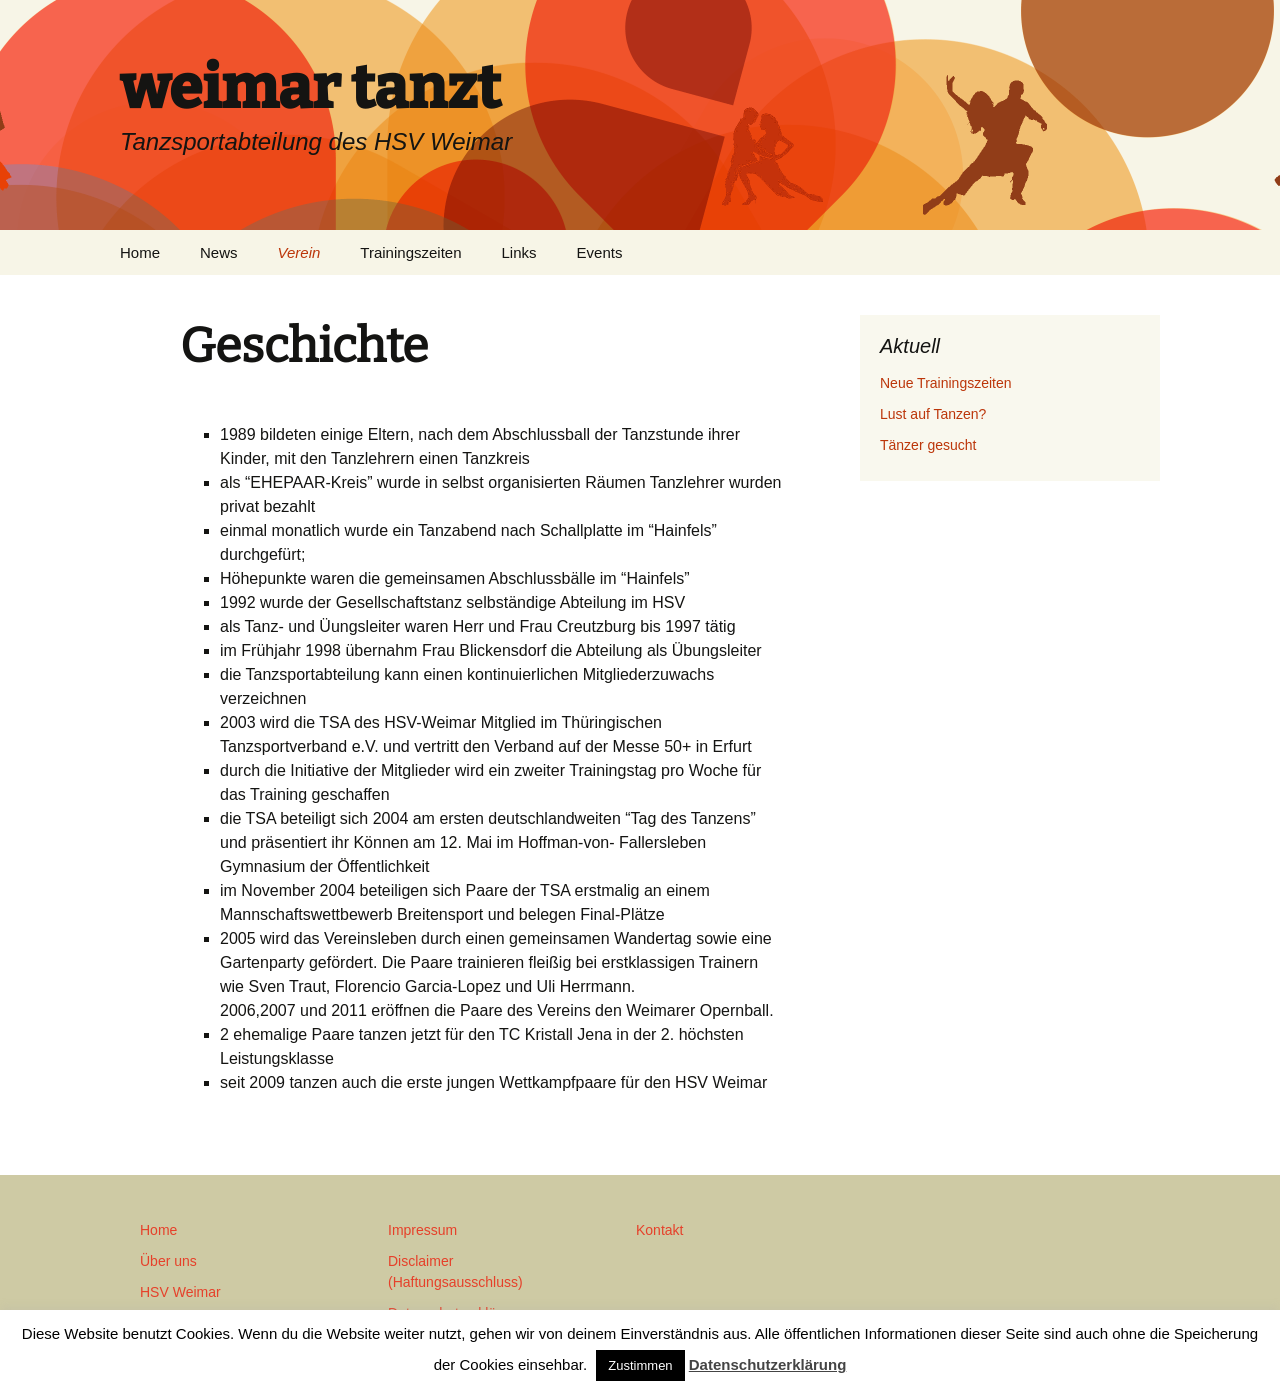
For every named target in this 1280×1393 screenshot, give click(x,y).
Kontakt (659, 1230)
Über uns (168, 1261)
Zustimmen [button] (640, 1365)
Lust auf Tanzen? (933, 414)
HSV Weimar (180, 1292)
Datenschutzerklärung (768, 1364)
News (219, 252)
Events (600, 252)
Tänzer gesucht (928, 445)
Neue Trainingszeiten (946, 383)
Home (140, 252)
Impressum (422, 1230)
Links (519, 252)
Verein (299, 252)
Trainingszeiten (410, 252)
